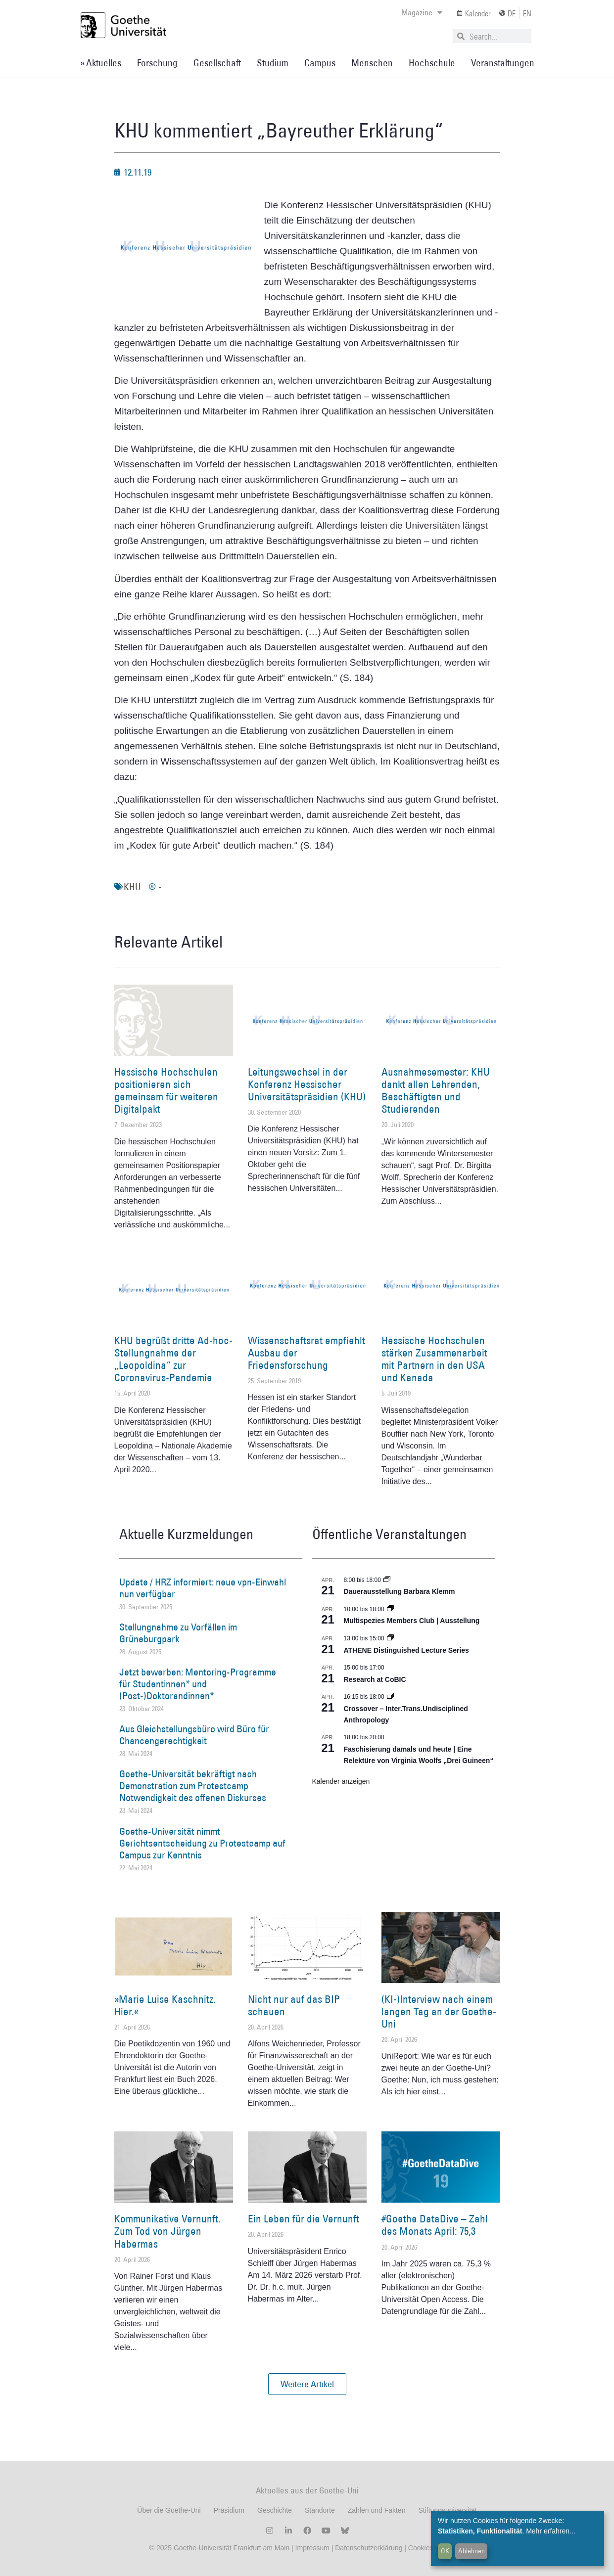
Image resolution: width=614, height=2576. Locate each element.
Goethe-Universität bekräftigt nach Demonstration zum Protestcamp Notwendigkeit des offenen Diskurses (192, 1785)
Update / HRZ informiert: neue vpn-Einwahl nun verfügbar (202, 1588)
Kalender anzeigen (341, 1781)
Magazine (421, 12)
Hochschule (432, 63)
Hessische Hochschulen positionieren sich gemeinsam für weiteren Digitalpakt (166, 1090)
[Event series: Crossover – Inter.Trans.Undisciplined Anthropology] (390, 1696)
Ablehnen (471, 2550)
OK (445, 2550)
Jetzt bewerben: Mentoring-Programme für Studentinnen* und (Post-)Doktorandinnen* (197, 1684)
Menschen (372, 63)
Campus (319, 63)
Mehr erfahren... (550, 2531)
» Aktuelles (100, 63)
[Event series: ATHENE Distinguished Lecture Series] (390, 1638)
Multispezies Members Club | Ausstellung (412, 1621)
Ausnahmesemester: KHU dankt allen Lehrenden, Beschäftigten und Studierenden (435, 1090)
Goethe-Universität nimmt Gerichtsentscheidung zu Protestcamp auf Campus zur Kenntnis (202, 1843)
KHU (132, 887)
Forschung (157, 63)
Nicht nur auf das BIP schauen (294, 2005)
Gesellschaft (217, 63)
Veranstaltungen (502, 63)
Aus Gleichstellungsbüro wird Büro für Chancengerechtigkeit (194, 1734)
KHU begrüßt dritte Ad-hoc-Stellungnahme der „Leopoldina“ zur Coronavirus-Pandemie (173, 1359)
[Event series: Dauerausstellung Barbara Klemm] (386, 1580)
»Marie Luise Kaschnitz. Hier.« (165, 2005)
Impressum (311, 2548)
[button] (307, 2384)
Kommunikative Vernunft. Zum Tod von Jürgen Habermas (167, 2231)
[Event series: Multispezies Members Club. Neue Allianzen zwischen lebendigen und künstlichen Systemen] (390, 1609)
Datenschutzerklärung (368, 2548)
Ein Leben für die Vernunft (303, 2218)
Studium (272, 63)
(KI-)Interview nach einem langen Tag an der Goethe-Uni (438, 2011)
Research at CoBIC (375, 1679)
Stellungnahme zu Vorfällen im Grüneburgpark (178, 1633)
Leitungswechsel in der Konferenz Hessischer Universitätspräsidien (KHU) (307, 1084)
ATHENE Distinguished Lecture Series (406, 1650)
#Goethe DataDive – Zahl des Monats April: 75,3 (434, 2225)
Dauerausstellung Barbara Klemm (399, 1591)
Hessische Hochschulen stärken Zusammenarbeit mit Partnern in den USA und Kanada (434, 1359)
